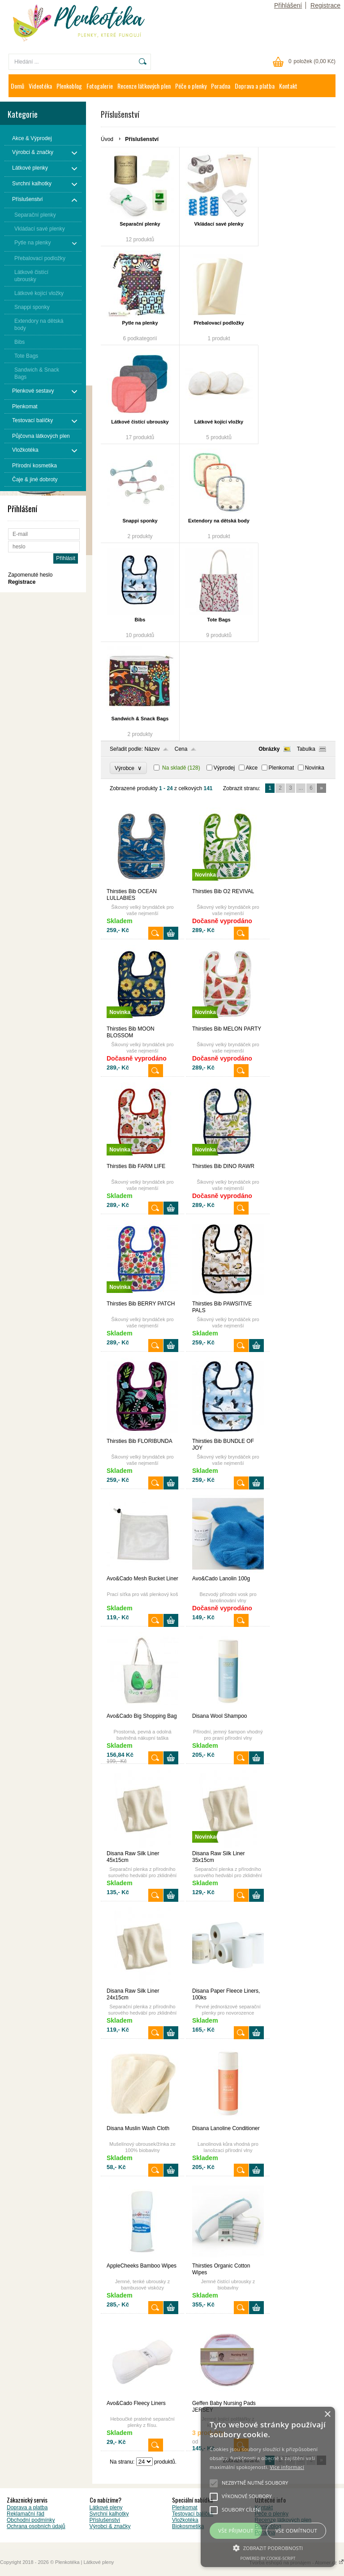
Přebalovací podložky (219, 322)
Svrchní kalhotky (109, 2514)
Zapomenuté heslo (30, 575)
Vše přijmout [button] (235, 2530)
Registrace (325, 5)
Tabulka (306, 749)
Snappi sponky (139, 520)
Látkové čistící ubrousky (139, 421)
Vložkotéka (185, 2520)
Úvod (107, 139)
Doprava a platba (255, 85)
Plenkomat (281, 768)
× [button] (327, 2414)
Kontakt (288, 85)
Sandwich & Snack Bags (140, 718)
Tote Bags (218, 619)
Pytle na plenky (140, 322)
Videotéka (40, 85)
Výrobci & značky (110, 2526)
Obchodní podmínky (31, 2520)
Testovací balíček (192, 2514)
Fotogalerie (99, 85)
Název (151, 749)
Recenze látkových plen (144, 85)
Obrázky (269, 749)
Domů (17, 85)
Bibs (140, 619)
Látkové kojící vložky (218, 421)
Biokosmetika (188, 2526)
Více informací (287, 2467)
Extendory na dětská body (218, 520)
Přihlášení (288, 5)
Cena (181, 749)
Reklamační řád (25, 2514)
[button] (268, 2547)
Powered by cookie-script (268, 2558)
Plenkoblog (69, 85)
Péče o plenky (190, 85)
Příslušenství (105, 2520)
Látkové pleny (106, 2507)
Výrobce (128, 768)
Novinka (314, 768)
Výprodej (224, 768)
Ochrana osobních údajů (36, 2526)
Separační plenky (140, 224)
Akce (252, 768)
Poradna (220, 85)
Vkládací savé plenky (218, 224)
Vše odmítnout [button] (296, 2530)
